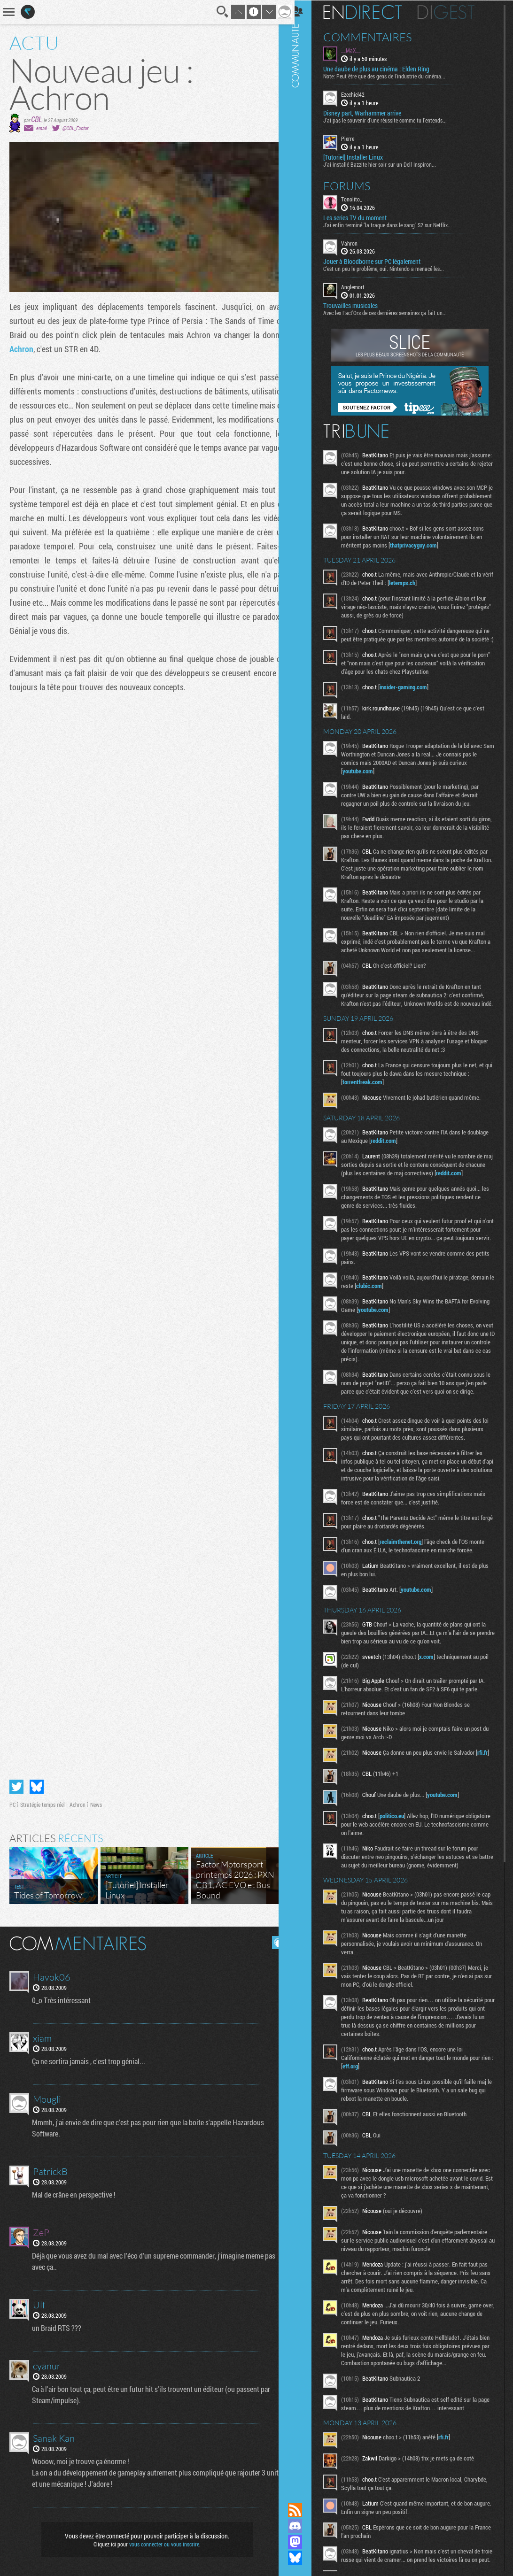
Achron (21, 349)
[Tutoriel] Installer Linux (362, 156)
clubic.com (402, 1319)
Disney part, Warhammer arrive (371, 112)
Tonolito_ (360, 198)
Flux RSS (304, 2510)
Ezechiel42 (361, 94)
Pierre (356, 138)
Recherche (216, 12)
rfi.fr (356, 1811)
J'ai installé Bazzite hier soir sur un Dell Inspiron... (388, 163)
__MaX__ (360, 50)
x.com (435, 1707)
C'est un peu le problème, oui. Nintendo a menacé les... (392, 268)
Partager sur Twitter (16, 1787)
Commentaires (376, 37)
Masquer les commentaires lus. (271, 1942)
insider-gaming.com (412, 695)
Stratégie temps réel (42, 1804)
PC (12, 1804)
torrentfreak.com (371, 1107)
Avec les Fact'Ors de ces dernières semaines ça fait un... (394, 312)
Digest (455, 12)
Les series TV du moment (364, 217)
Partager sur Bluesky (37, 1787)
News (96, 1804)
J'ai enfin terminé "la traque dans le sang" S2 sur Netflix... (396, 224)
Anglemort (361, 286)
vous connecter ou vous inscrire (161, 2544)
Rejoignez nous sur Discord (304, 2526)
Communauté (303, 1242)
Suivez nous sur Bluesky (304, 2558)
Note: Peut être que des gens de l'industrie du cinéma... (393, 75)
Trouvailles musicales (359, 305)
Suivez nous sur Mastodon (304, 2542)
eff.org (372, 2119)
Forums (356, 185)
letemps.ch (423, 582)
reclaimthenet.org (409, 1592)
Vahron (358, 242)
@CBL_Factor (75, 127)
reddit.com (415, 1165)
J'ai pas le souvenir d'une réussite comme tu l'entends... (394, 119)
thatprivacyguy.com (422, 544)
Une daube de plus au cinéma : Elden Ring (385, 68)
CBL (36, 119)
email (41, 127)
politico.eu (401, 1869)
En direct (371, 12)
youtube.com (366, 779)
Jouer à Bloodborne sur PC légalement (380, 261)
